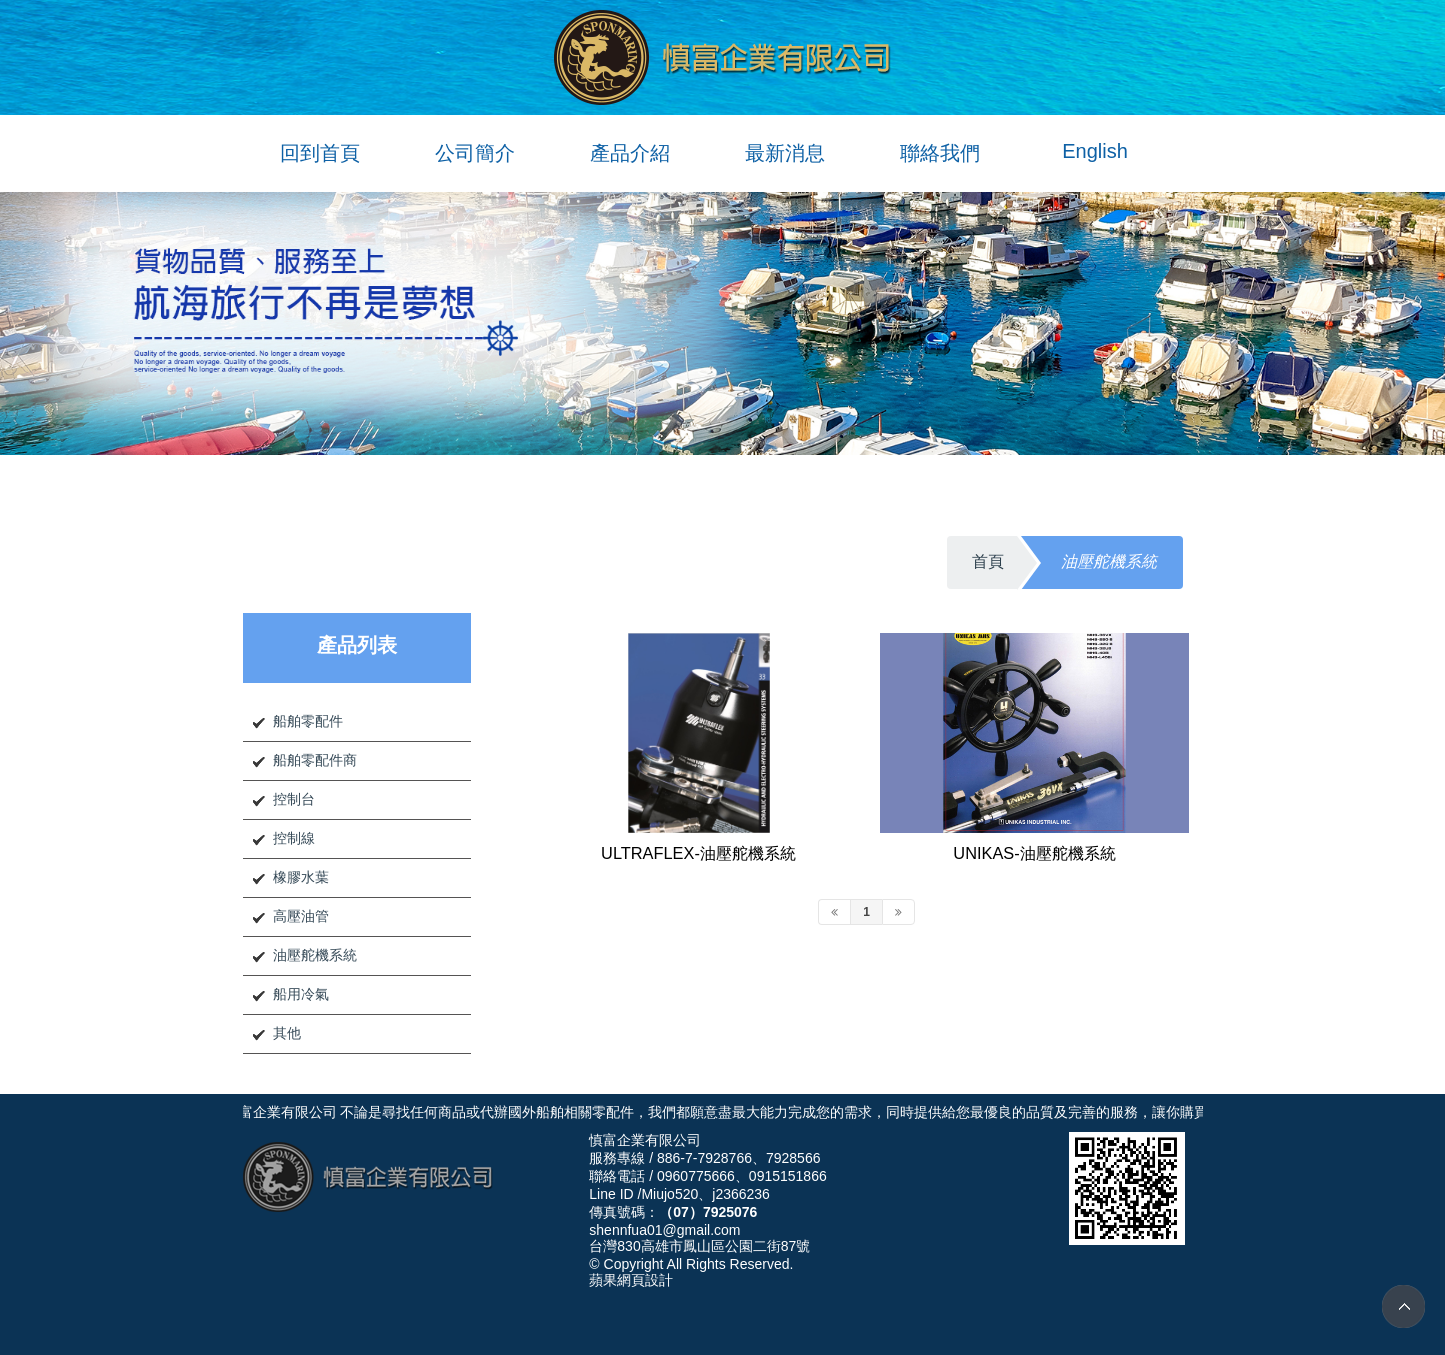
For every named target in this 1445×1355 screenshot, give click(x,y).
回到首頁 (320, 153)
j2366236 (741, 1194)
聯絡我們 (940, 153)
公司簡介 (475, 153)
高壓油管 (301, 916)
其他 (287, 1033)
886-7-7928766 (704, 1158)
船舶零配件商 (315, 760)
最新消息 (785, 153)
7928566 (793, 1158)
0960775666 (696, 1176)
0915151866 (788, 1176)
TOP (1403, 1306)
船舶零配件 (308, 721)
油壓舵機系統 (315, 955)
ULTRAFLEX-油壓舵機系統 (698, 853)
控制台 (294, 799)
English (1095, 151)
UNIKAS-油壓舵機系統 (1034, 853)
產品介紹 (630, 153)
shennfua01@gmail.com (664, 1230)
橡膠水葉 (301, 877)
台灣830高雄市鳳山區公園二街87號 (699, 1246)
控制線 (294, 838)
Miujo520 (669, 1194)
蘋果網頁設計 (631, 1280)
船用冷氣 (301, 994)
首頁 (988, 561)
